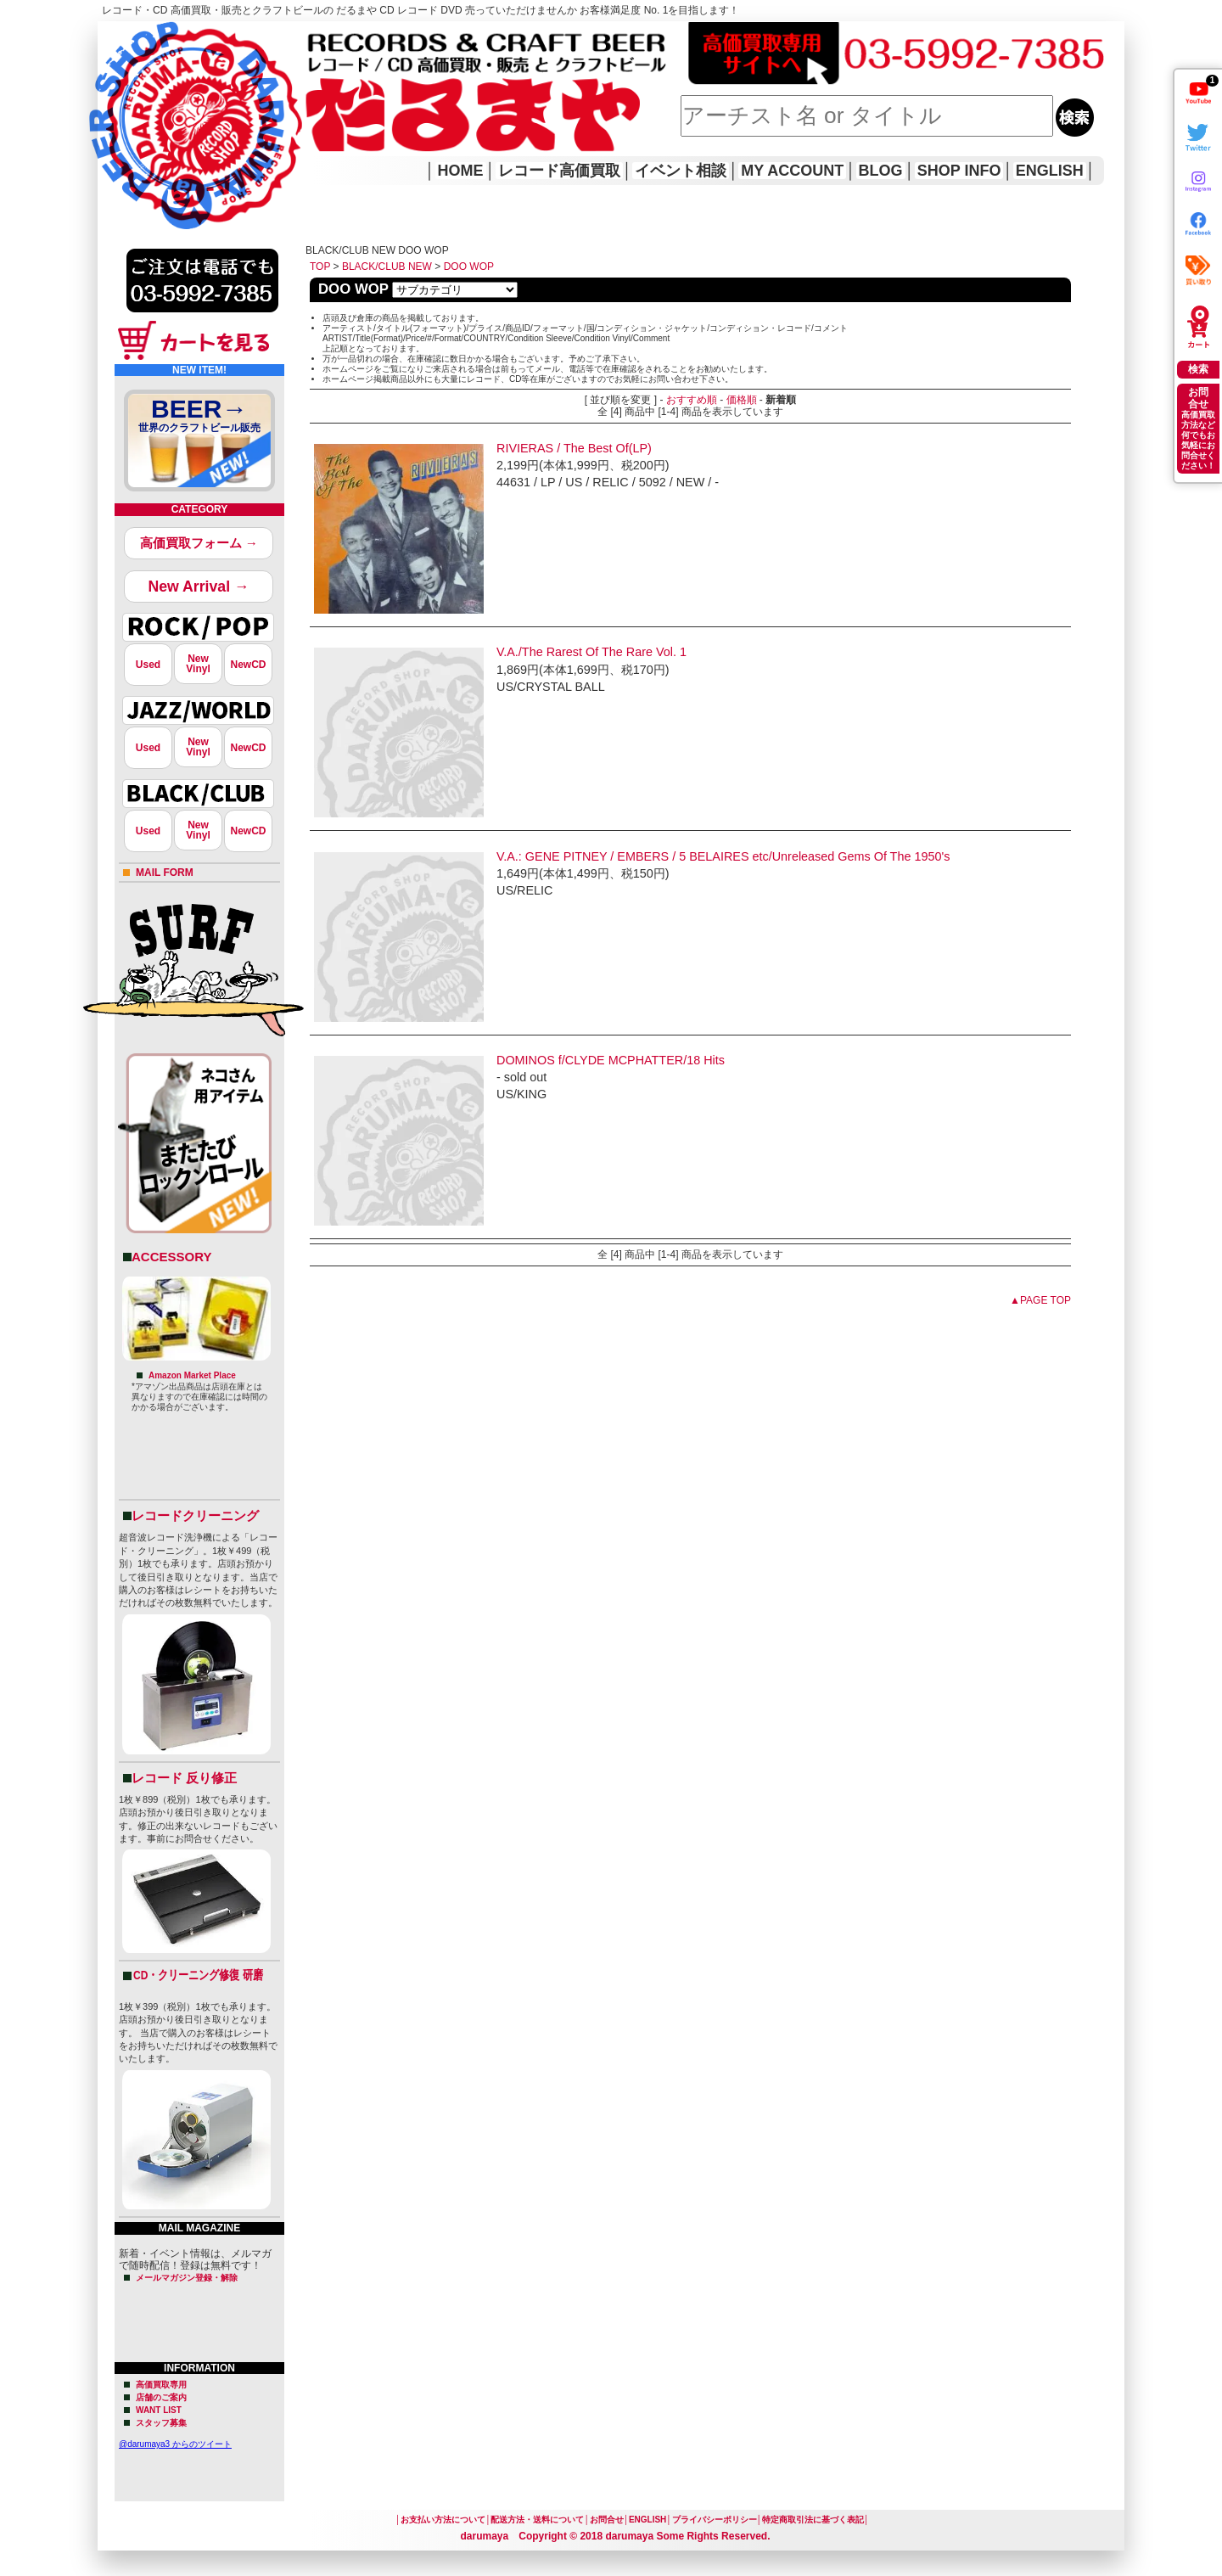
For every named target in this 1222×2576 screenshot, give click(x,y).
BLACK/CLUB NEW (387, 266)
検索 (1198, 369)
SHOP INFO (959, 170)
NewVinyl (198, 664)
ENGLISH (1050, 170)
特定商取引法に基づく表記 (813, 2519)
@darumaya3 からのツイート (175, 2444)
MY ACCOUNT (792, 170)
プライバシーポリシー (714, 2519)
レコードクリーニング (195, 1515)
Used (148, 665)
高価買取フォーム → (199, 543)
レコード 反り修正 (184, 1778)
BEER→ (199, 418)
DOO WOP (469, 266)
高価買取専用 (161, 2384)
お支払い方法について (443, 2519)
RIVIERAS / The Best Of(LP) (574, 448)
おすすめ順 (691, 400)
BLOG (881, 170)
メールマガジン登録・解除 (187, 2277)
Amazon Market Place (192, 1375)
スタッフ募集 (161, 2422)
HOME (121, 102)
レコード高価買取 (559, 170)
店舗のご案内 (161, 2397)
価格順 (741, 400)
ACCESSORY (171, 1256)
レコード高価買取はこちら (167, 36)
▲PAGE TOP (1040, 1300)
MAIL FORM (164, 872)
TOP (320, 266)
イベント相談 (680, 170)
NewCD (248, 665)
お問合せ (607, 2519)
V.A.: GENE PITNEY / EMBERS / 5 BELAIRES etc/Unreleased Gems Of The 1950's (723, 856)
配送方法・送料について (537, 2519)
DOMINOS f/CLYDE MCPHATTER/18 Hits (610, 1060)
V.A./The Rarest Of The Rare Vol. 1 (591, 652)
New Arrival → (198, 586)
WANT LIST (159, 2410)
